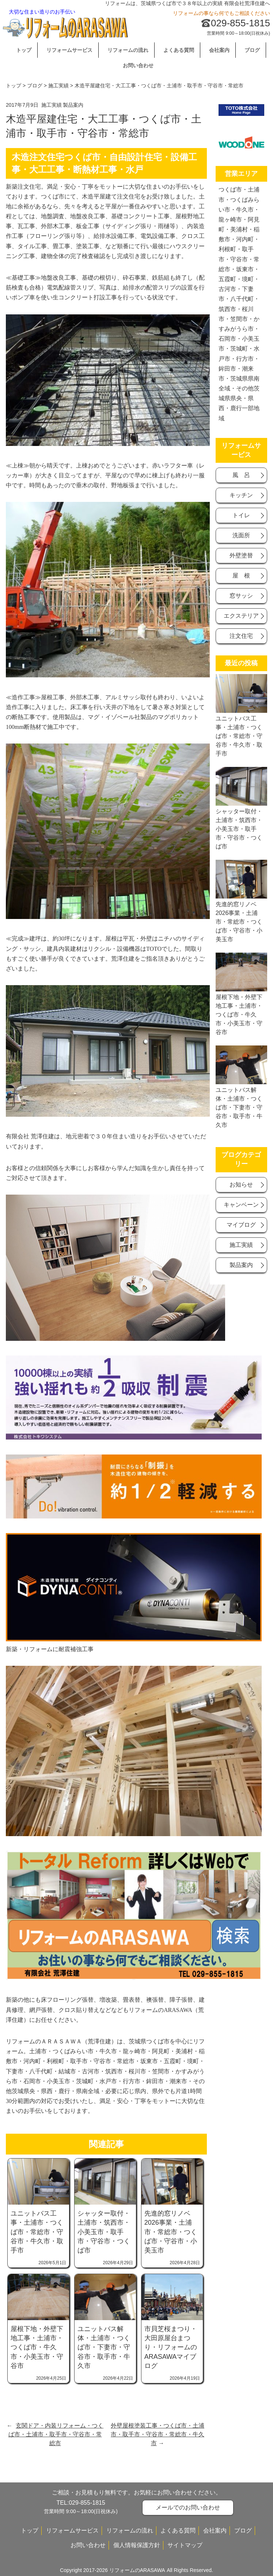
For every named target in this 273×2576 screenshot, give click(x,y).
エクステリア (241, 616)
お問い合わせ (138, 65)
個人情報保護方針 (136, 2545)
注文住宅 (241, 636)
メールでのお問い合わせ (188, 2507)
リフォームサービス (69, 50)
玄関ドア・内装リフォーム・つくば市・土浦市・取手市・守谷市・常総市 (55, 2434)
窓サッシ (241, 596)
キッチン (241, 495)
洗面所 (241, 535)
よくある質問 (178, 50)
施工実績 (58, 85)
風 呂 (241, 475)
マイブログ (241, 1225)
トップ (23, 50)
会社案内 (219, 50)
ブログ (252, 50)
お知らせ (241, 1184)
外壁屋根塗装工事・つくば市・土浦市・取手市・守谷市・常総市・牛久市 (157, 2434)
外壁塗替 (241, 555)
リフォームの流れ (127, 50)
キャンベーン (241, 1205)
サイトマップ (184, 2545)
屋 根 (241, 575)
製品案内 (73, 105)
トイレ (241, 515)
